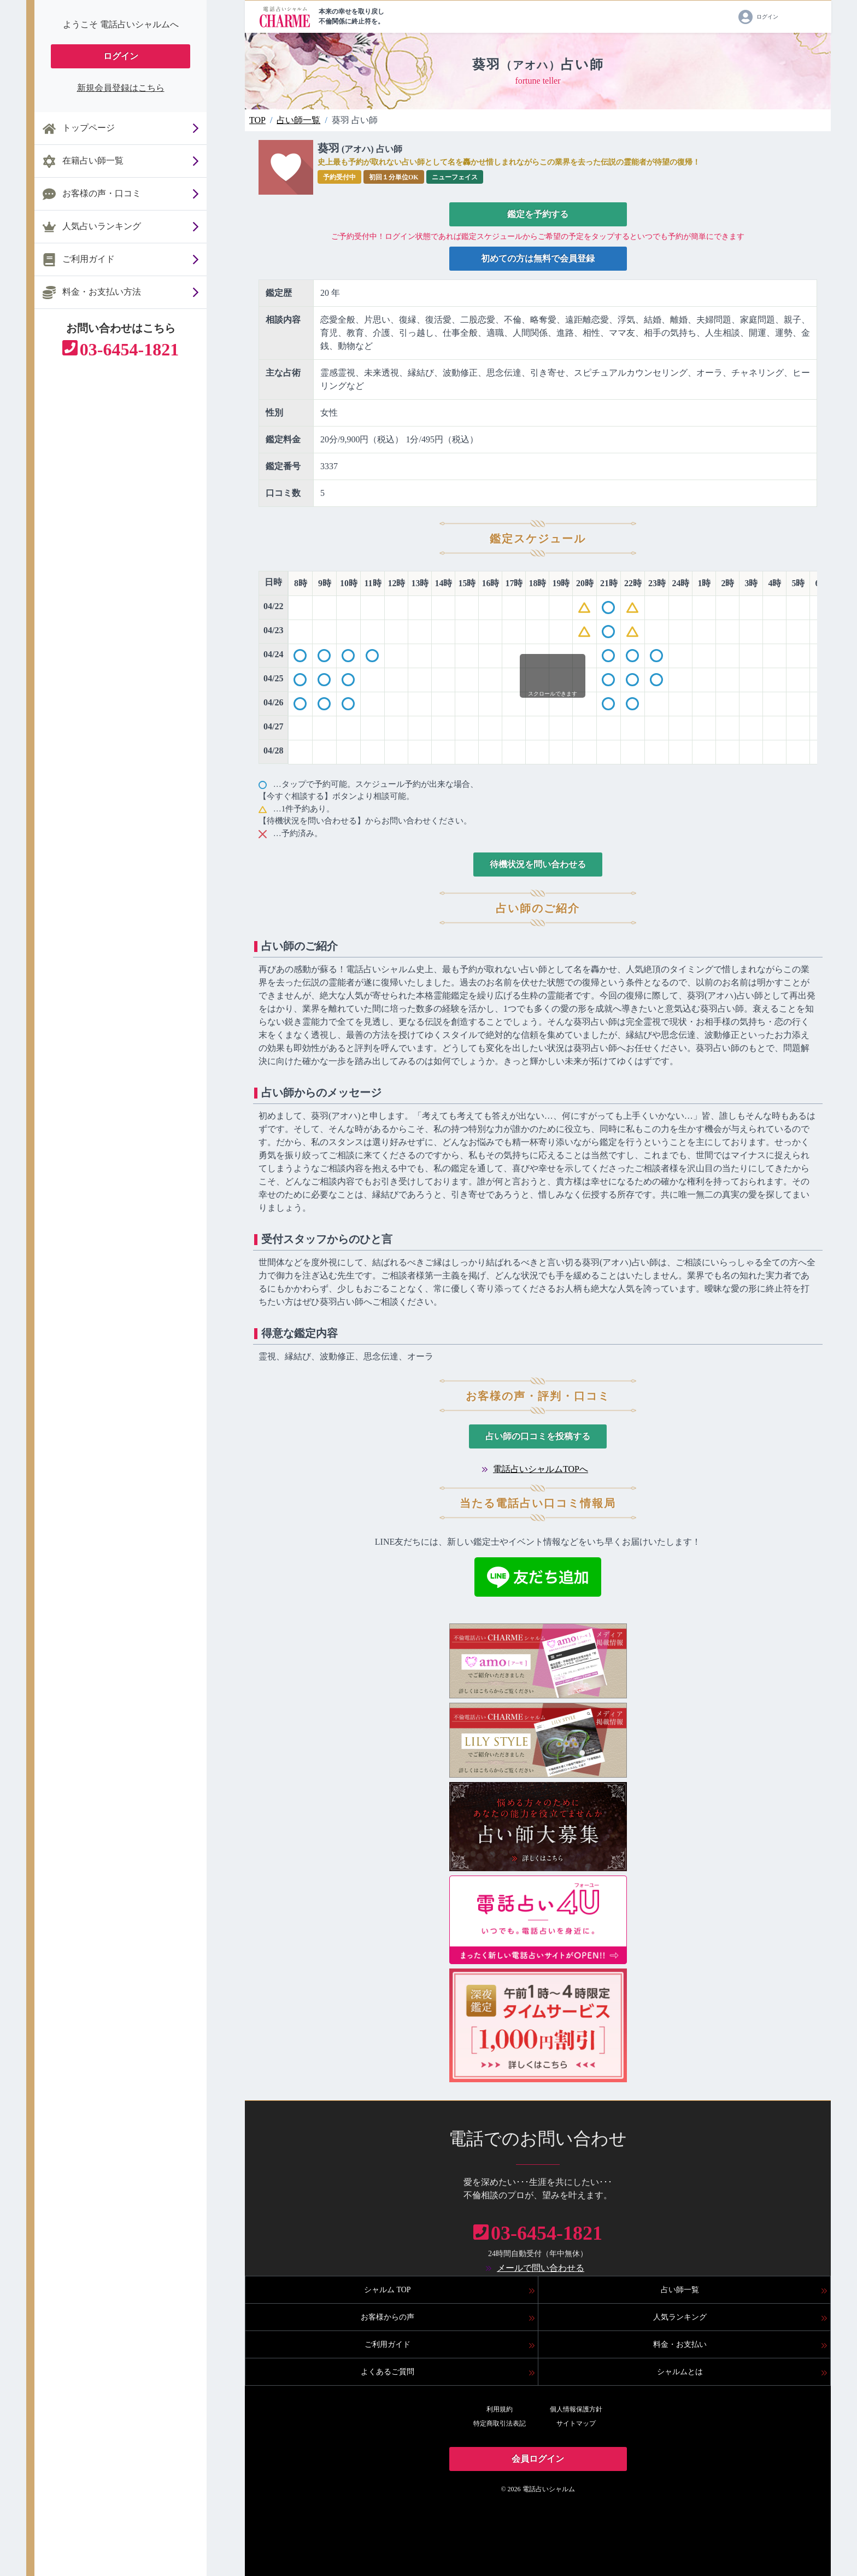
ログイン (120, 56)
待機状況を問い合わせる (538, 864)
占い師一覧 (298, 120)
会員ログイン (538, 2458)
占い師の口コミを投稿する (537, 1436)
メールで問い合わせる (540, 2268)
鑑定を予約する (537, 214)
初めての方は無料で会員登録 (538, 258)
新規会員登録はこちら (121, 87)
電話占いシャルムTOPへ (540, 1469)
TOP (257, 120)
